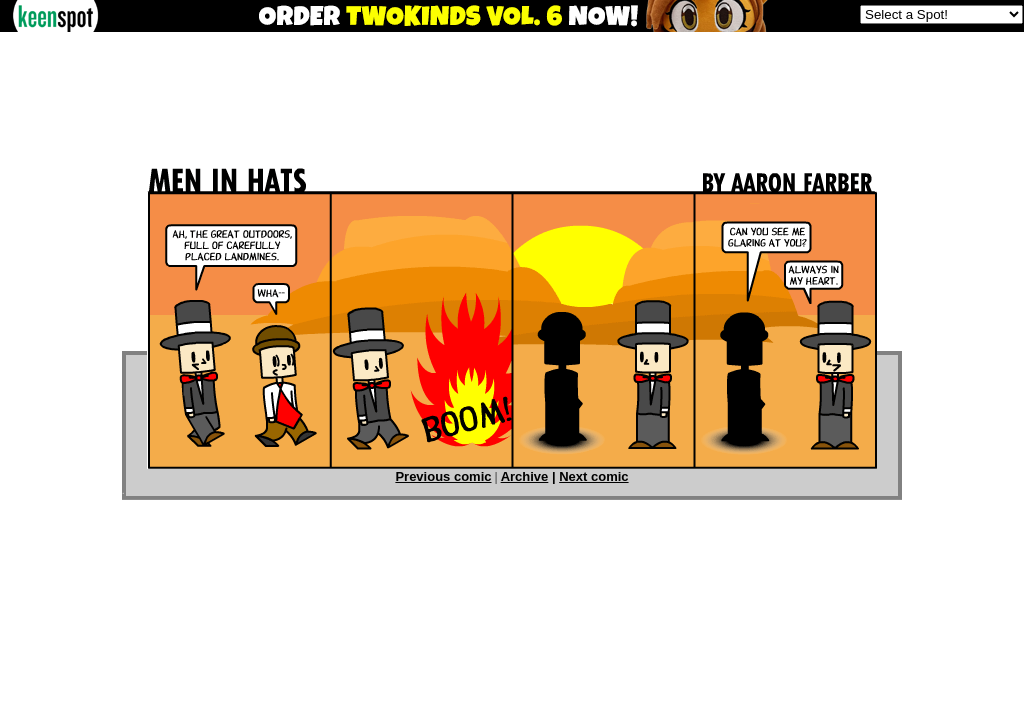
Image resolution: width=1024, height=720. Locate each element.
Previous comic (443, 476)
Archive (525, 476)
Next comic (593, 476)
